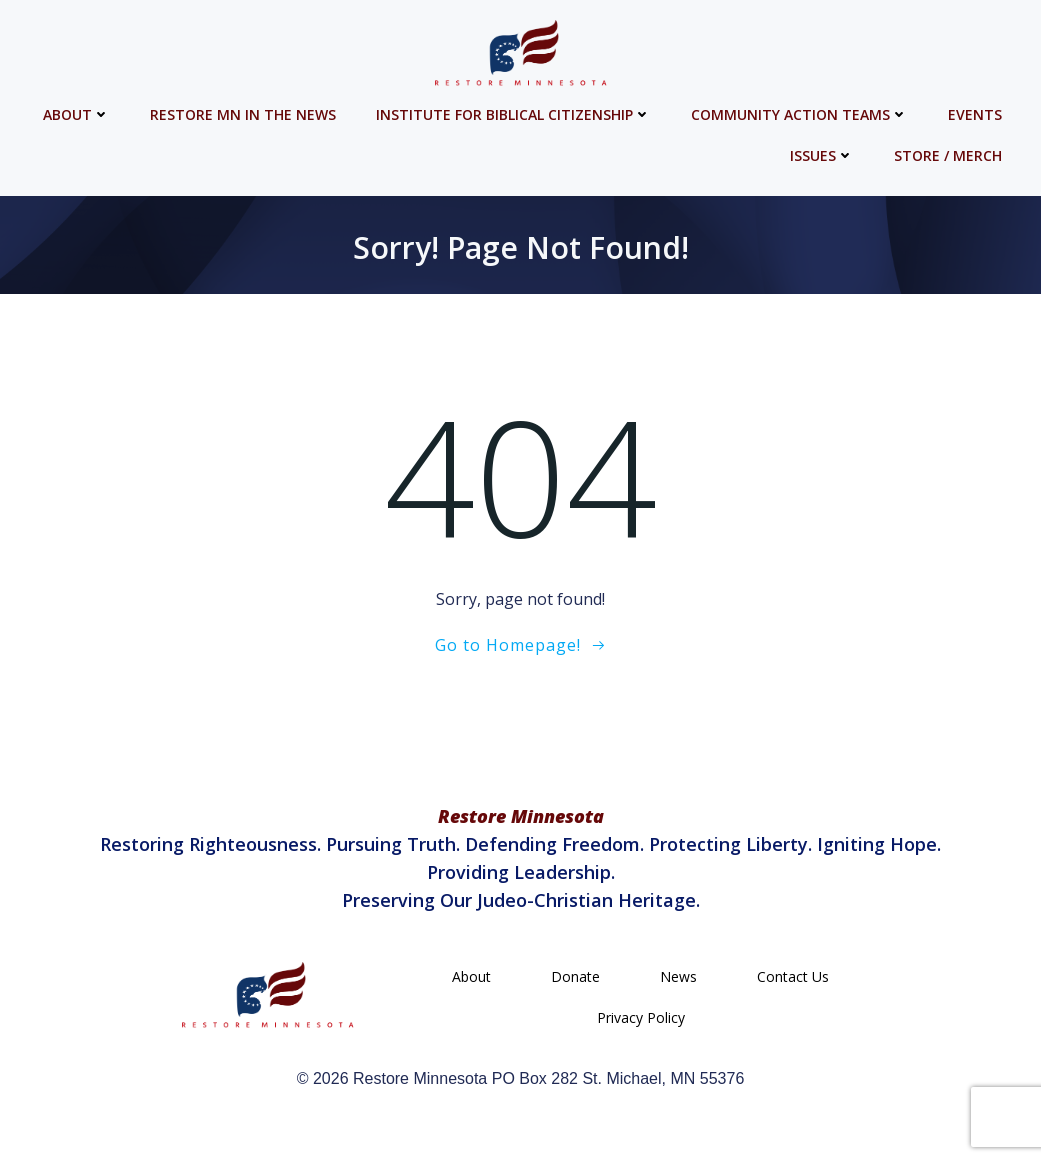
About (80, 110)
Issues (826, 151)
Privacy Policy (641, 1023)
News (678, 982)
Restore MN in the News (247, 110)
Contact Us (793, 982)
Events (979, 110)
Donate (575, 982)
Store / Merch (952, 151)
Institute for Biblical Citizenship (517, 110)
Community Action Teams (803, 110)
